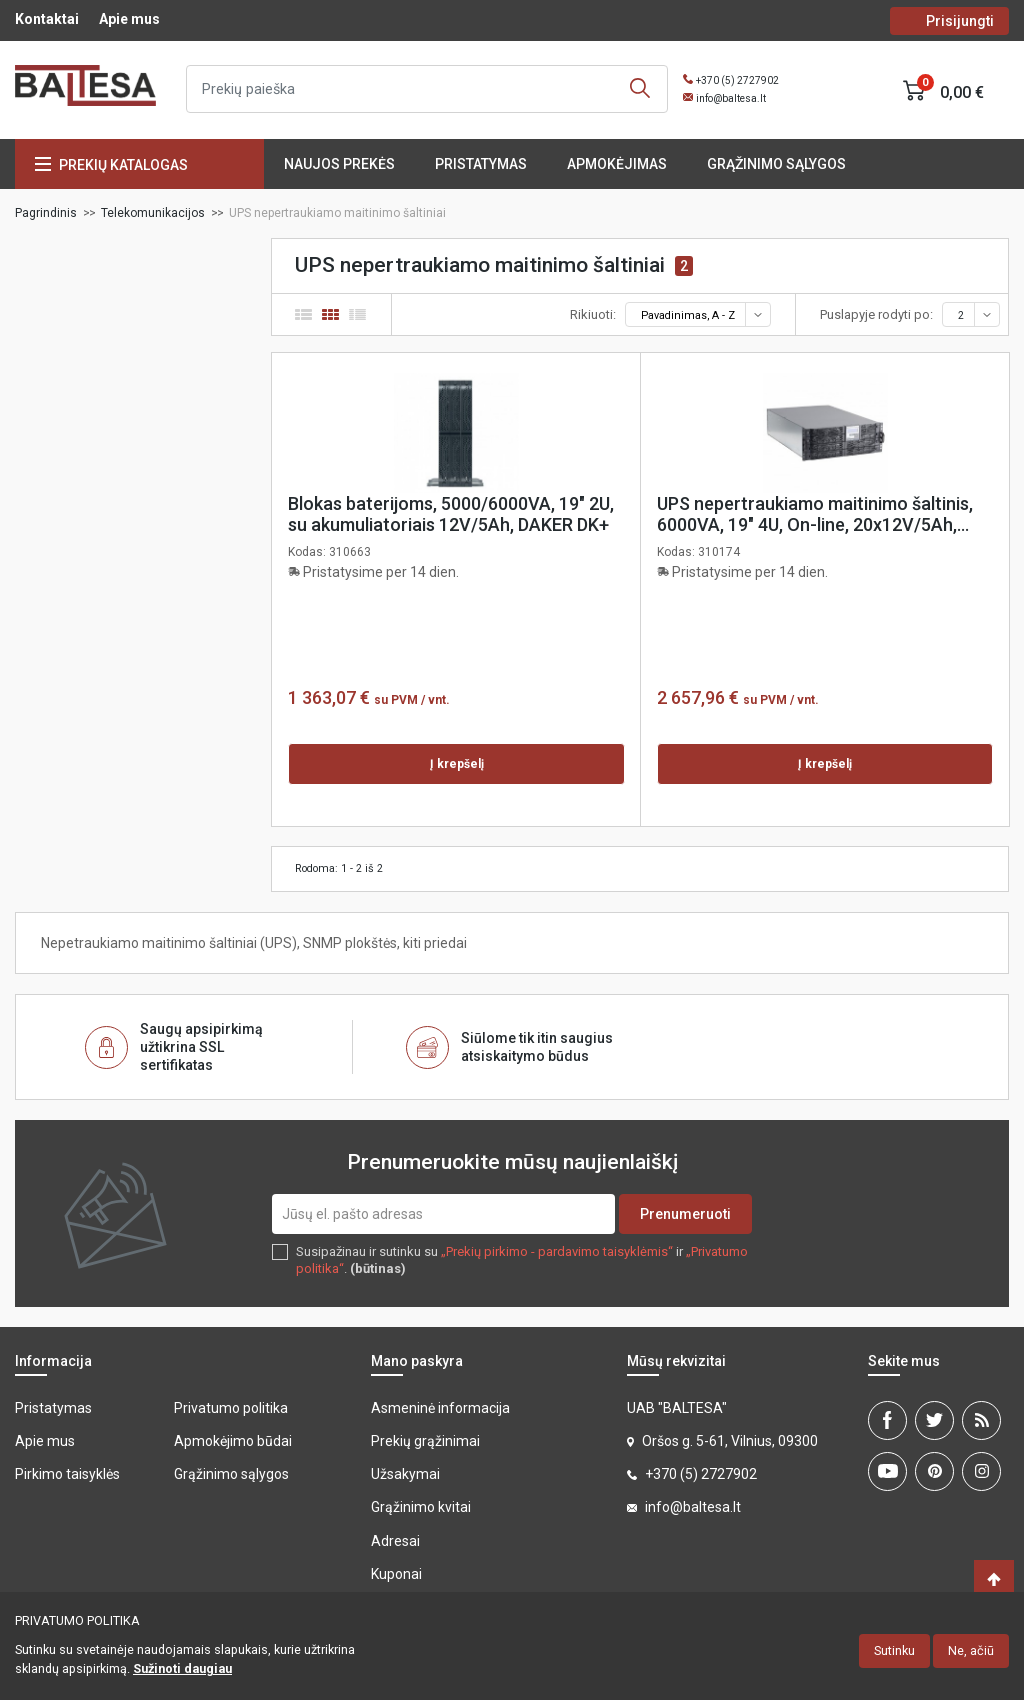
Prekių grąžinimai (425, 1441)
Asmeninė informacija (440, 1408)
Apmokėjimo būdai (233, 1441)
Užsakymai (405, 1474)
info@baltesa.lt (731, 98)
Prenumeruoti (685, 1214)
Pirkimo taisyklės (67, 1474)
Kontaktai (47, 19)
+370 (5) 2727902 (737, 80)
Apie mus (129, 19)
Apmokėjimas (617, 164)
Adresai (395, 1541)
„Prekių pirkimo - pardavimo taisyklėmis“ (557, 1251)
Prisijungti (960, 21)
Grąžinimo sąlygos (776, 164)
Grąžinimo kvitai (421, 1507)
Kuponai (396, 1574)
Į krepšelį (457, 764)
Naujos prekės (339, 164)
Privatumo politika (231, 1408)
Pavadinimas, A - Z (704, 315)
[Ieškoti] (427, 89)
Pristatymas (481, 164)
